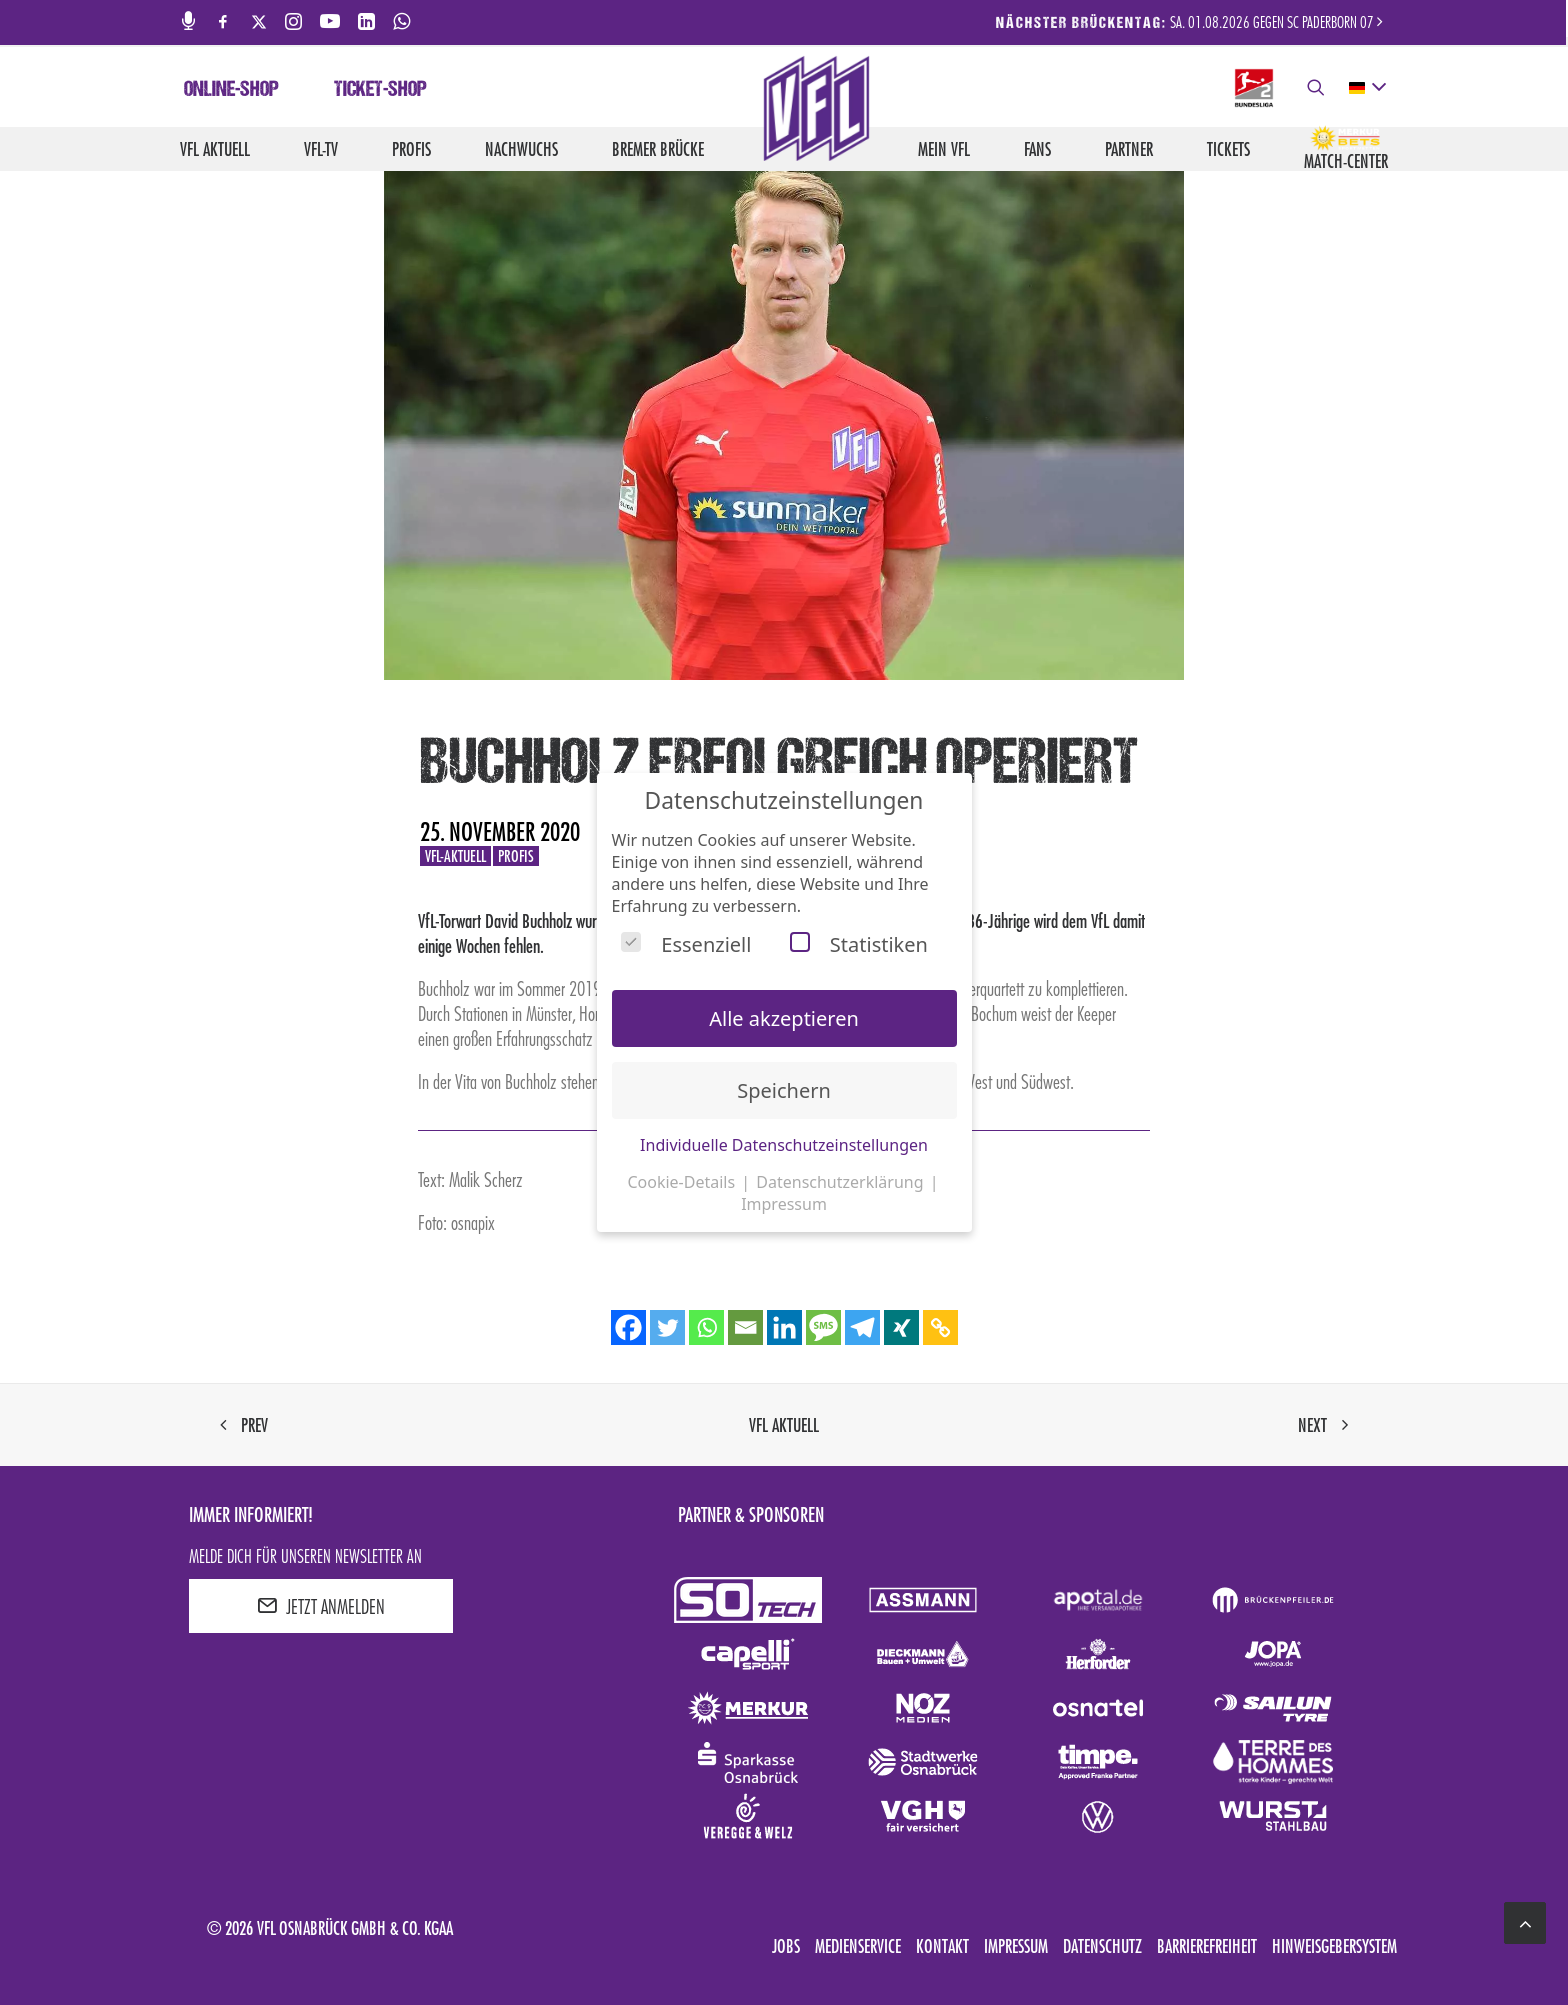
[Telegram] (862, 1327)
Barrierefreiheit (1207, 1946)
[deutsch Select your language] (1366, 88)
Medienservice (858, 1946)
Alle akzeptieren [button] (784, 1018)
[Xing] (901, 1327)
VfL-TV (321, 149)
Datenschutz (1102, 1946)
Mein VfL (944, 149)
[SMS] (823, 1327)
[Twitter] (667, 1327)
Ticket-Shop (380, 91)
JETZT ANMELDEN (321, 1606)
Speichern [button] (784, 1090)
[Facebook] (628, 1327)
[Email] (745, 1327)
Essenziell (686, 944)
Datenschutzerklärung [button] (841, 1182)
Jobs (786, 1946)
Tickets (1228, 149)
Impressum (1016, 1946)
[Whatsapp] (706, 1327)
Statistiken (859, 944)
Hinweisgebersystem (1334, 1946)
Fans (1037, 149)
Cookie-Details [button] (683, 1182)
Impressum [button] (784, 1204)
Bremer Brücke (658, 149)
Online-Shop (231, 91)
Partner (1129, 149)
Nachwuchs (521, 149)
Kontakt (942, 1946)
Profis (411, 149)
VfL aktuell (215, 149)
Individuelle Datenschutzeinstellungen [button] (784, 1145)
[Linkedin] (784, 1327)
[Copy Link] (940, 1327)
